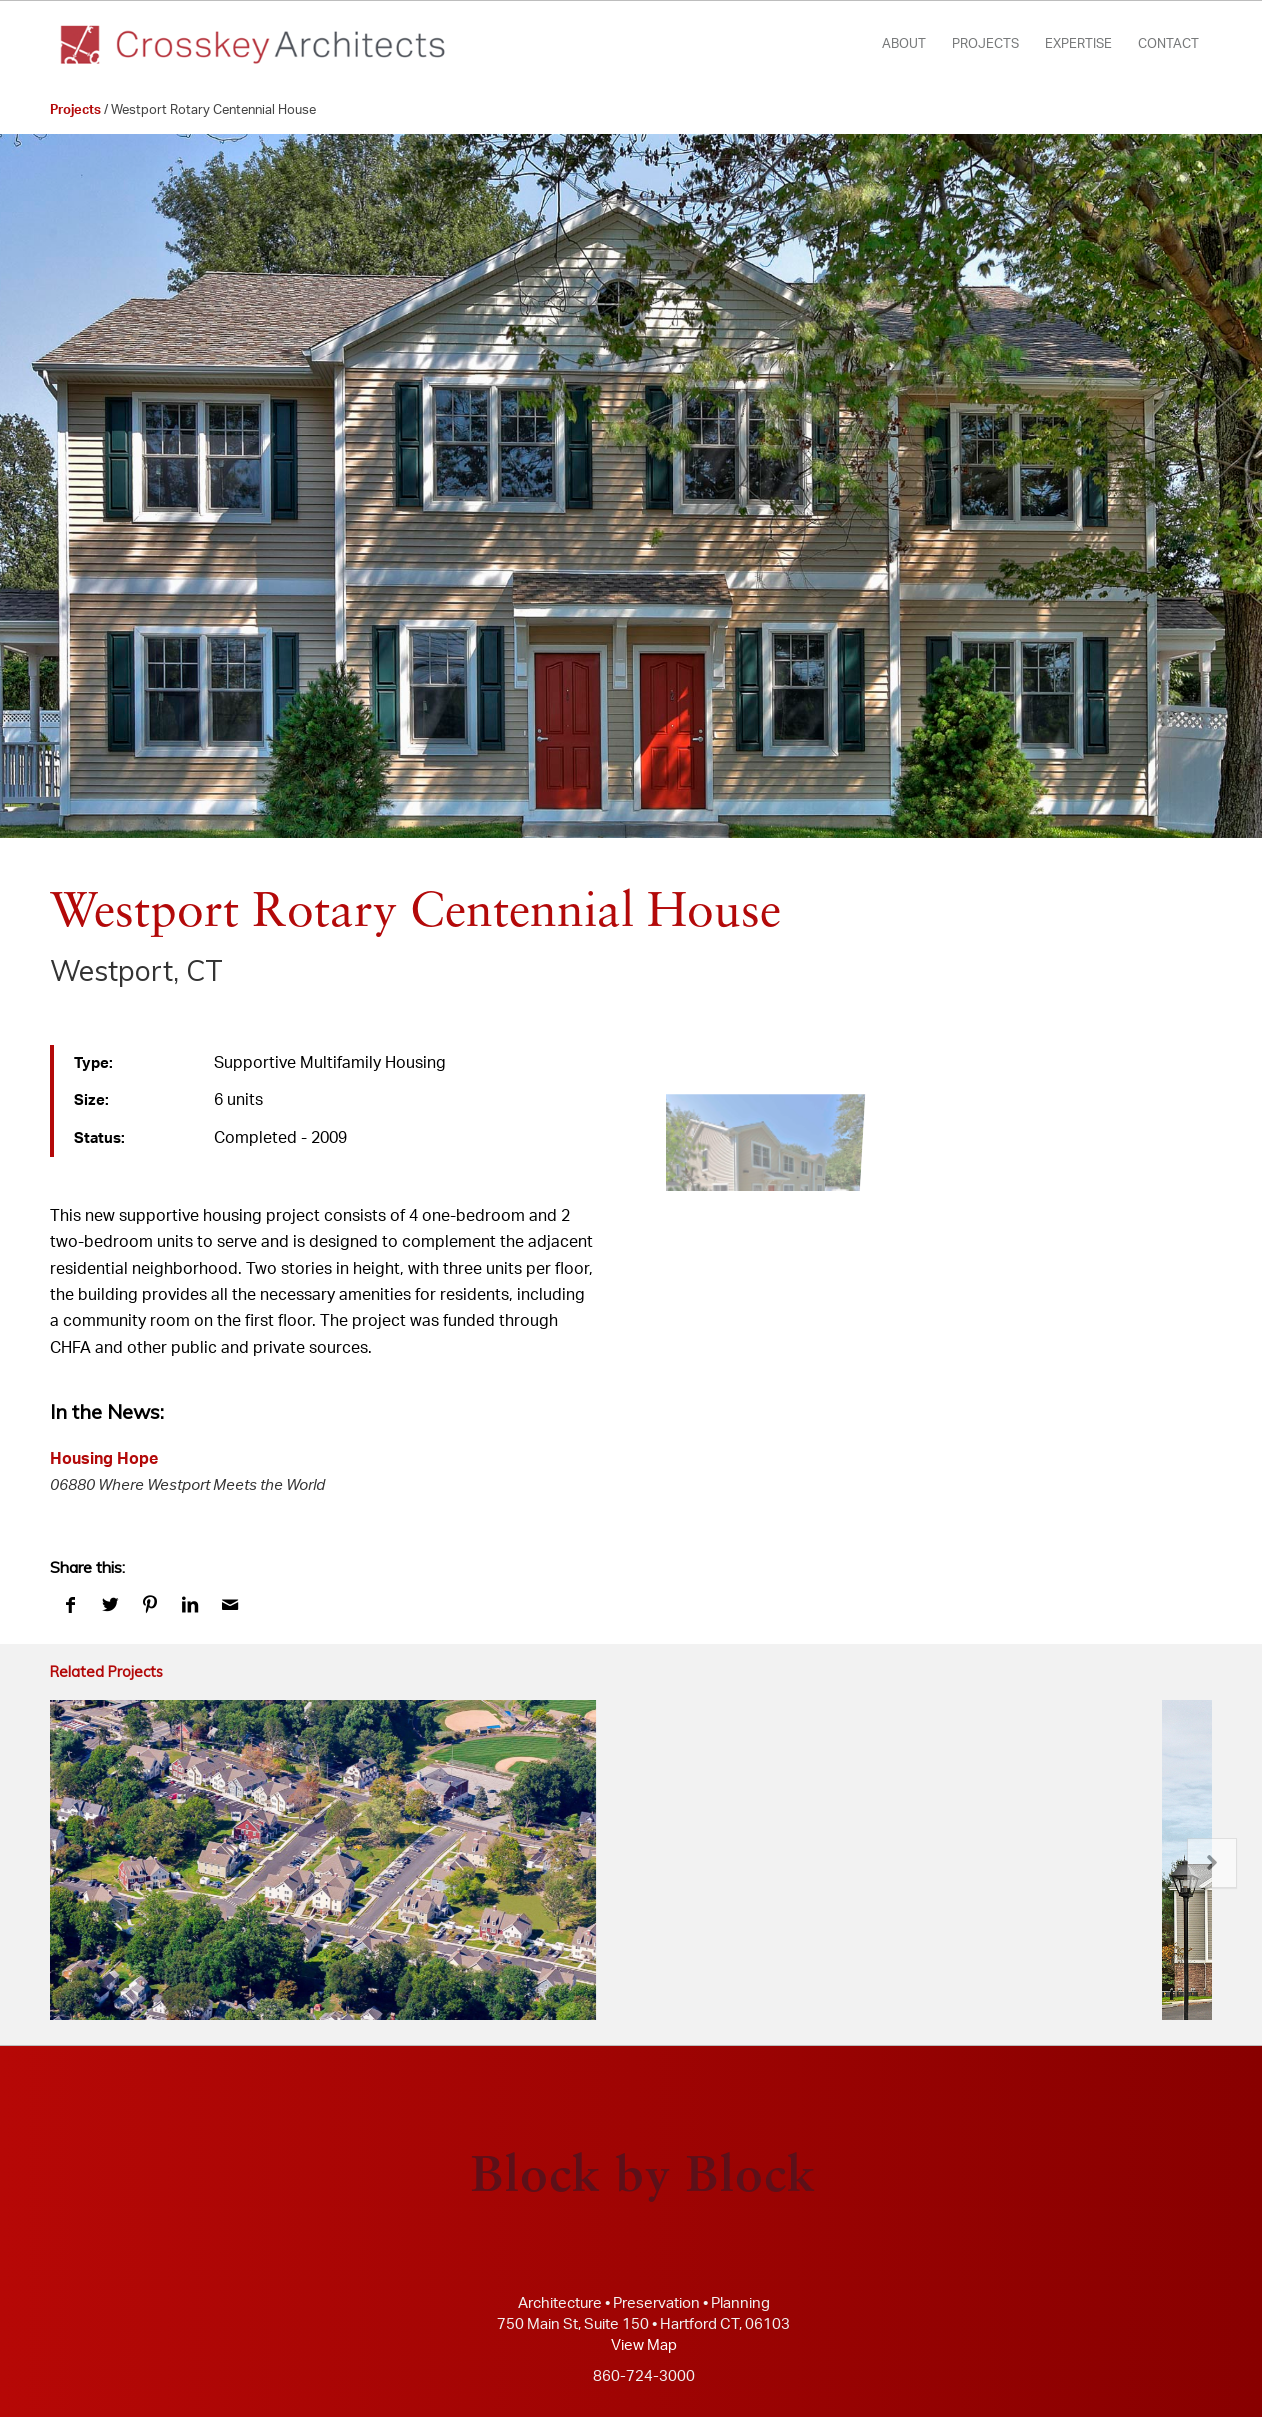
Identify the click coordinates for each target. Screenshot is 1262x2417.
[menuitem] (904, 45)
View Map (644, 2345)
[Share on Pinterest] (150, 1605)
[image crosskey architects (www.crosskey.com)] (757, 1118)
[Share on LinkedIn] (190, 1605)
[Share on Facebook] (70, 1605)
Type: (93, 1063)
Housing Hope (104, 1459)
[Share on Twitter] (110, 1605)
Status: (99, 1138)
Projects (75, 110)
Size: (91, 1100)
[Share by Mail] (230, 1605)
